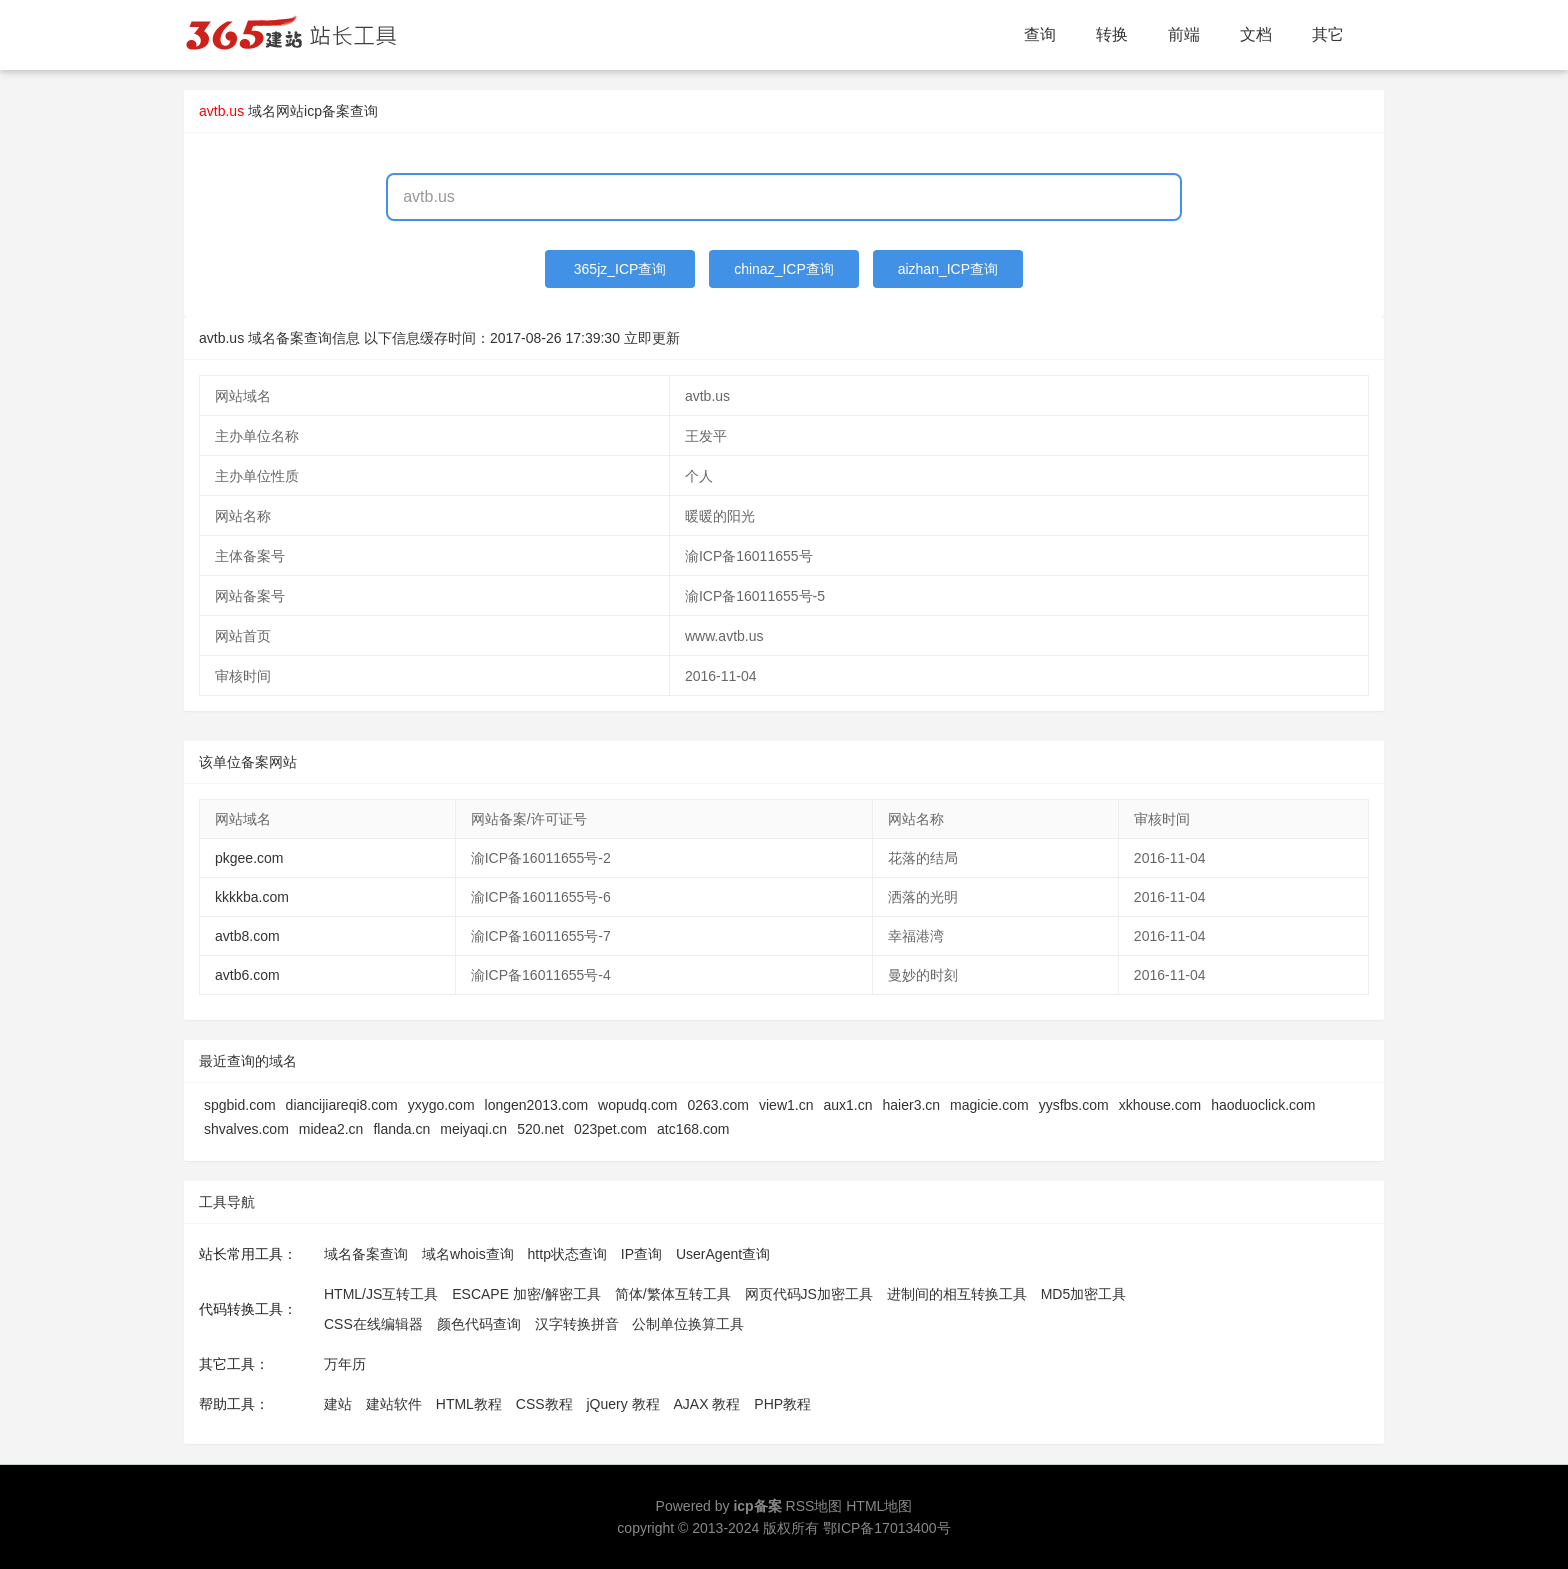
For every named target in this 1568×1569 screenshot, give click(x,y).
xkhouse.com (1160, 1105)
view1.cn (786, 1105)
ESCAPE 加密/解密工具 (526, 1294)
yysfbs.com (1074, 1105)
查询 (1040, 34)
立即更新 (652, 338)
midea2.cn (331, 1129)
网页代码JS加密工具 (809, 1294)
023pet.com (610, 1129)
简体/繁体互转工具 (673, 1294)
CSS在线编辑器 (373, 1324)
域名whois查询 (468, 1254)
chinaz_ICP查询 (784, 269)
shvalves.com (246, 1129)
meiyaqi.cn (473, 1129)
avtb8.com (247, 936)
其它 (1328, 34)
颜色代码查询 (479, 1324)
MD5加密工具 (1084, 1294)
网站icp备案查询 (327, 111)
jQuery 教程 (622, 1404)
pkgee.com (249, 858)
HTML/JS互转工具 (381, 1294)
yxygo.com (441, 1105)
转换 (1112, 34)
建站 (338, 1404)
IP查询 (641, 1254)
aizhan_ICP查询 (948, 269)
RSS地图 (814, 1506)
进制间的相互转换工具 (957, 1294)
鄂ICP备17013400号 (887, 1528)
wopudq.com (637, 1105)
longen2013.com (537, 1105)
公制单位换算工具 (688, 1324)
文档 (1256, 34)
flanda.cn (401, 1129)
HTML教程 (469, 1404)
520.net (540, 1129)
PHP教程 (782, 1404)
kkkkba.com (252, 897)
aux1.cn (847, 1105)
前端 (1184, 34)
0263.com (718, 1105)
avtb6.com (247, 975)
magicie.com (989, 1105)
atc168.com (693, 1129)
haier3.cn (912, 1105)
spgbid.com (240, 1105)
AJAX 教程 (707, 1404)
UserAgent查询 (723, 1254)
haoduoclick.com (1263, 1105)
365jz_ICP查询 (620, 269)
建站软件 (394, 1404)
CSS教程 (544, 1404)
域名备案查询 (366, 1254)
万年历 (345, 1364)
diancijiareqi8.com (342, 1105)
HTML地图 (879, 1506)
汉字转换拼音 (577, 1324)
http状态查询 (567, 1254)
